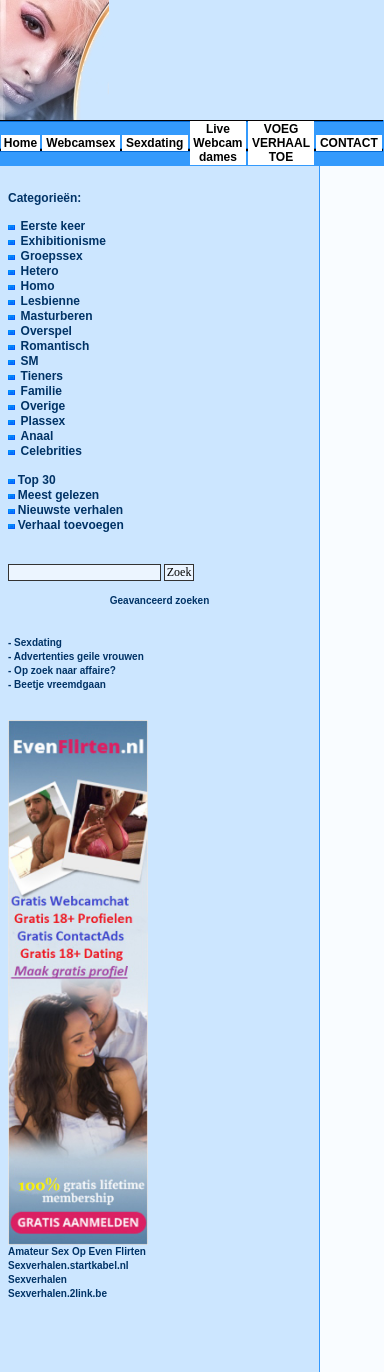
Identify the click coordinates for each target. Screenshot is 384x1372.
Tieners (42, 376)
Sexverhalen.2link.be (57, 1293)
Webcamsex (80, 143)
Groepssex (52, 256)
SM (30, 361)
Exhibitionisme (63, 241)
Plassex (43, 421)
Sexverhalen (37, 1279)
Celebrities (51, 451)
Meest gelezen (58, 495)
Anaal (37, 436)
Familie (41, 391)
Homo (38, 286)
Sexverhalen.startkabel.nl (68, 1265)
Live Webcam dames (217, 143)
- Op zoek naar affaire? (62, 670)
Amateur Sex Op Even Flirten (78, 1246)
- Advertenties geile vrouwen (76, 656)
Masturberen (57, 316)
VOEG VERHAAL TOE (281, 143)
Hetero (40, 271)
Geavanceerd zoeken (160, 600)
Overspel (46, 331)
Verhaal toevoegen (71, 525)
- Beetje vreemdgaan (57, 684)
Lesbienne (50, 301)
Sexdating (154, 143)
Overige (43, 406)
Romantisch (55, 346)
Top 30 (37, 480)
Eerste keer (53, 226)
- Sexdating (35, 642)
